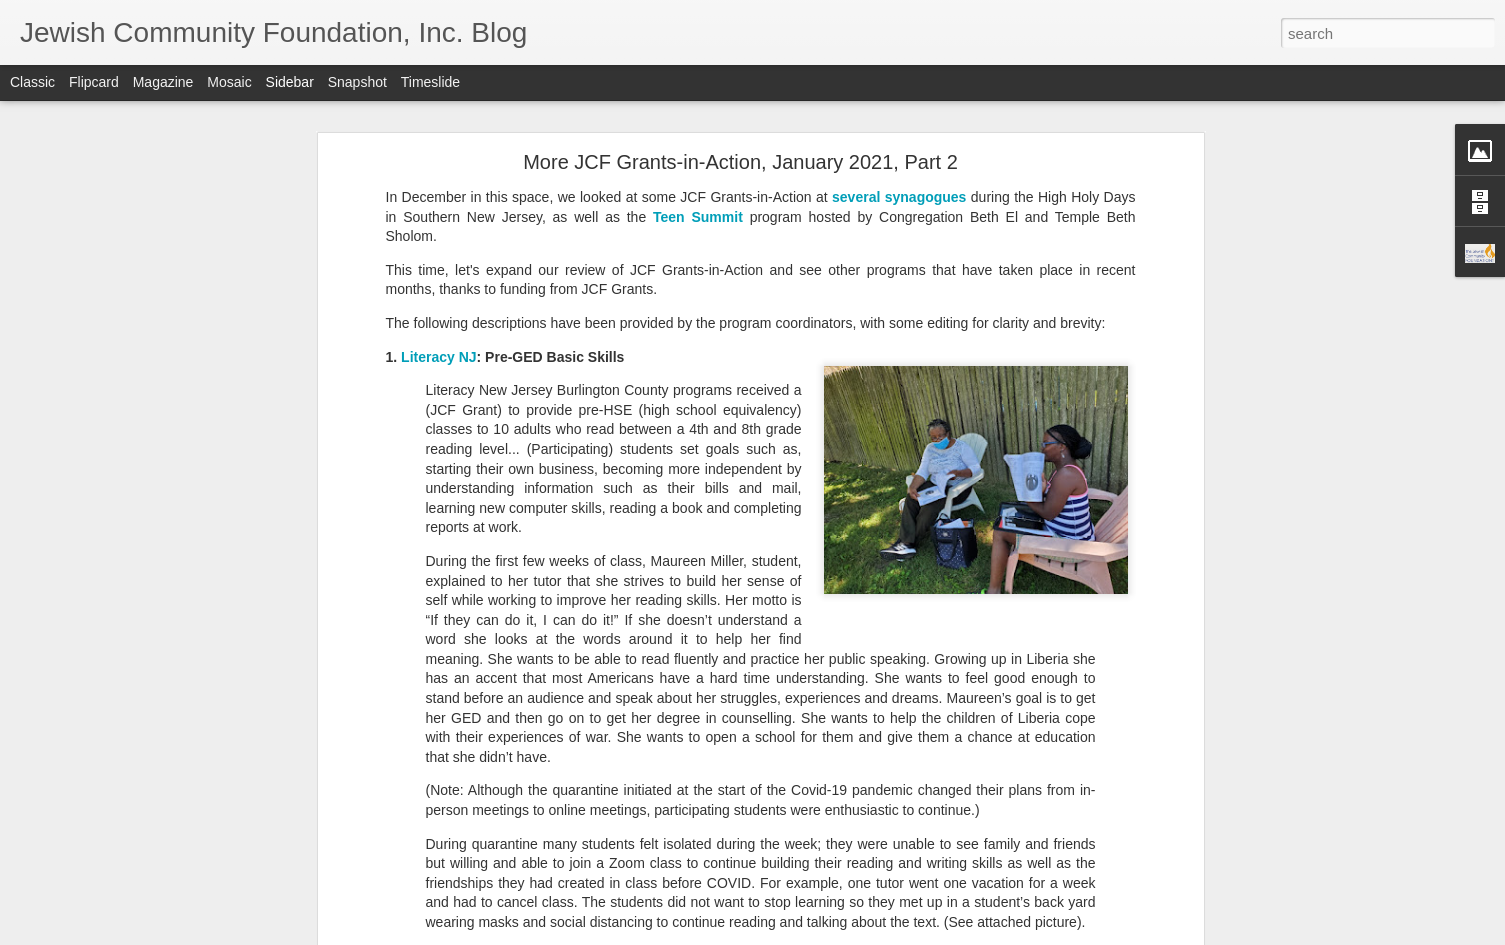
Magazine (163, 82)
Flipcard (94, 82)
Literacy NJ (438, 353)
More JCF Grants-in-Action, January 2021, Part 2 (740, 159)
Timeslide (430, 82)
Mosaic (229, 82)
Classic (32, 82)
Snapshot (357, 82)
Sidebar (290, 82)
